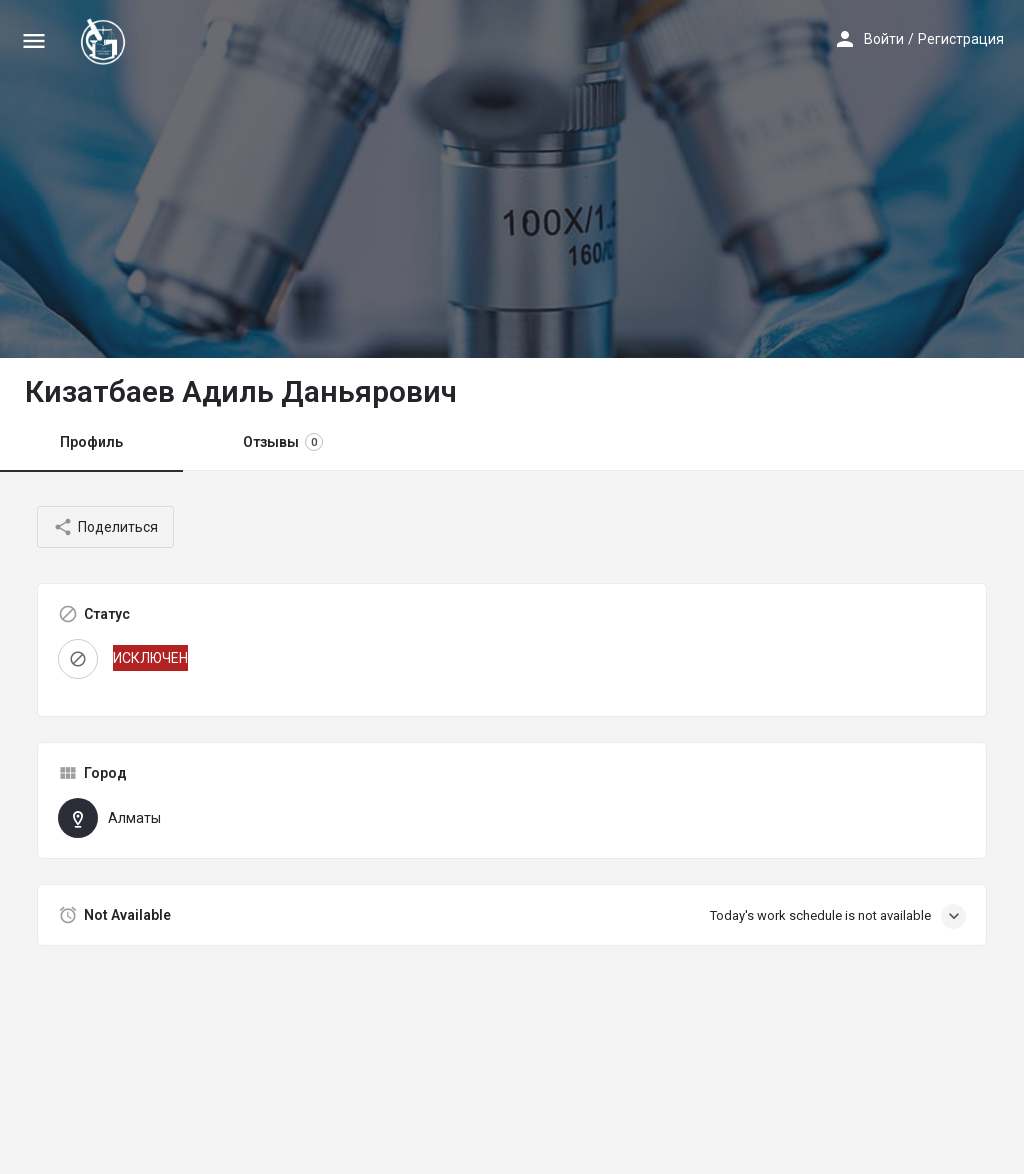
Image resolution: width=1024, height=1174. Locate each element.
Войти (884, 39)
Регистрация (961, 39)
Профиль (91, 442)
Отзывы (283, 442)
